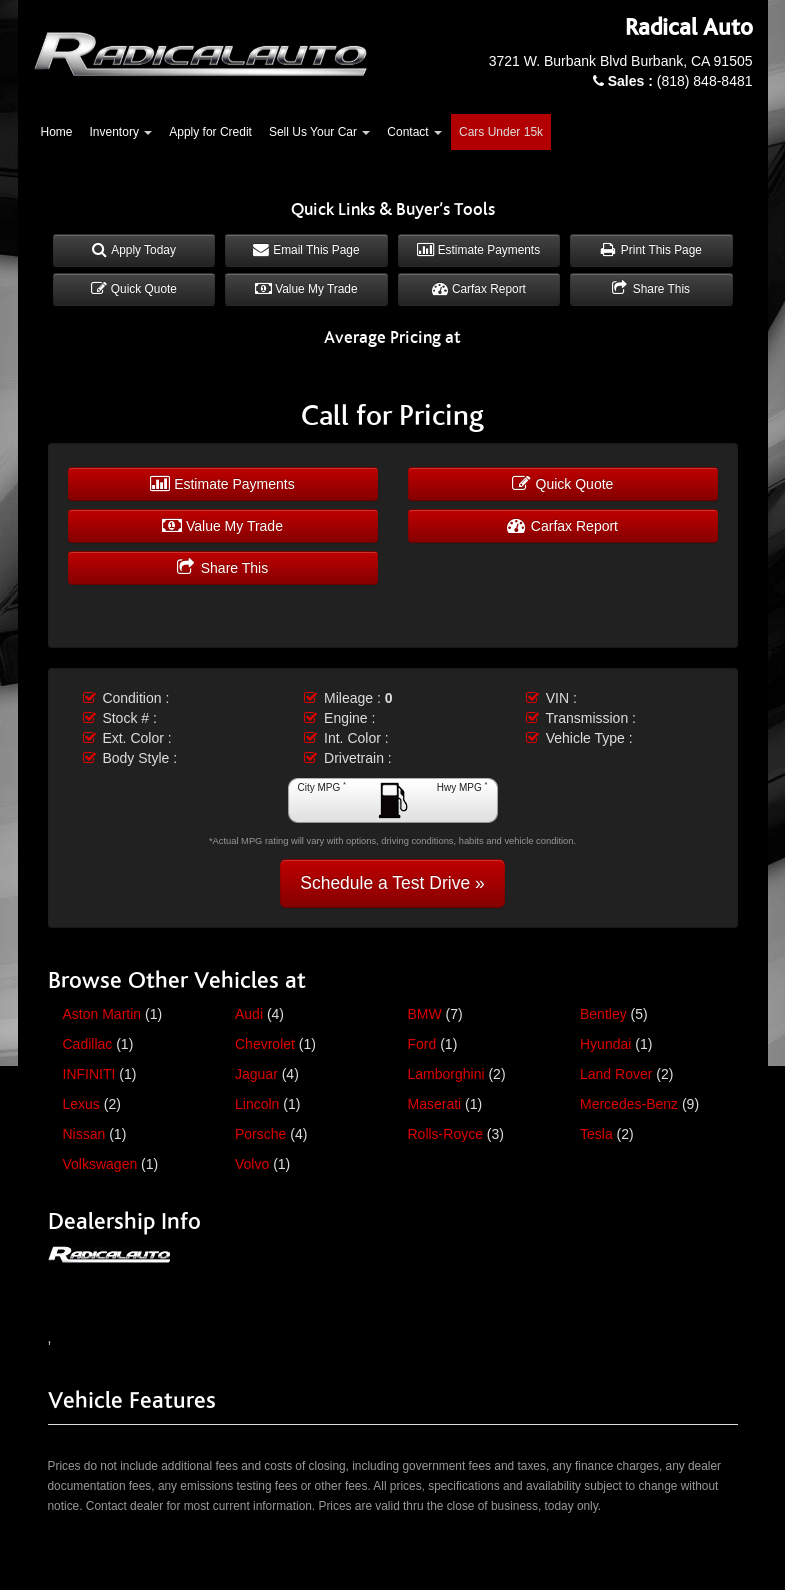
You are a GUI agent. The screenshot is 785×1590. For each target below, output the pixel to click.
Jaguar (256, 1074)
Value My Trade (306, 289)
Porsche (260, 1134)
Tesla (596, 1134)
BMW (425, 1014)
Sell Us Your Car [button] (319, 132)
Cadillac (88, 1044)
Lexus (81, 1104)
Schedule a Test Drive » (392, 883)
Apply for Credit (210, 132)
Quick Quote (134, 289)
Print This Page (651, 250)
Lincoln (257, 1104)
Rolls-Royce (445, 1134)
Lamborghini (446, 1074)
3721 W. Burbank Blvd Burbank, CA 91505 (621, 61)
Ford (422, 1044)
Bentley (603, 1014)
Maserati (435, 1104)
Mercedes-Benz (629, 1104)
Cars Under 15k (501, 132)
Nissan (84, 1134)
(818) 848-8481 (680, 81)
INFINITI (89, 1074)
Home (57, 132)
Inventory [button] (121, 132)
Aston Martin (102, 1014)
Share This (651, 289)
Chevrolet (265, 1044)
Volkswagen (100, 1164)
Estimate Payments (478, 250)
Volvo (252, 1164)
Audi (249, 1014)
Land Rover (616, 1074)
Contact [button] (414, 132)
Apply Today (134, 250)
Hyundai (605, 1044)
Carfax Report (479, 289)
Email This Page (306, 250)
